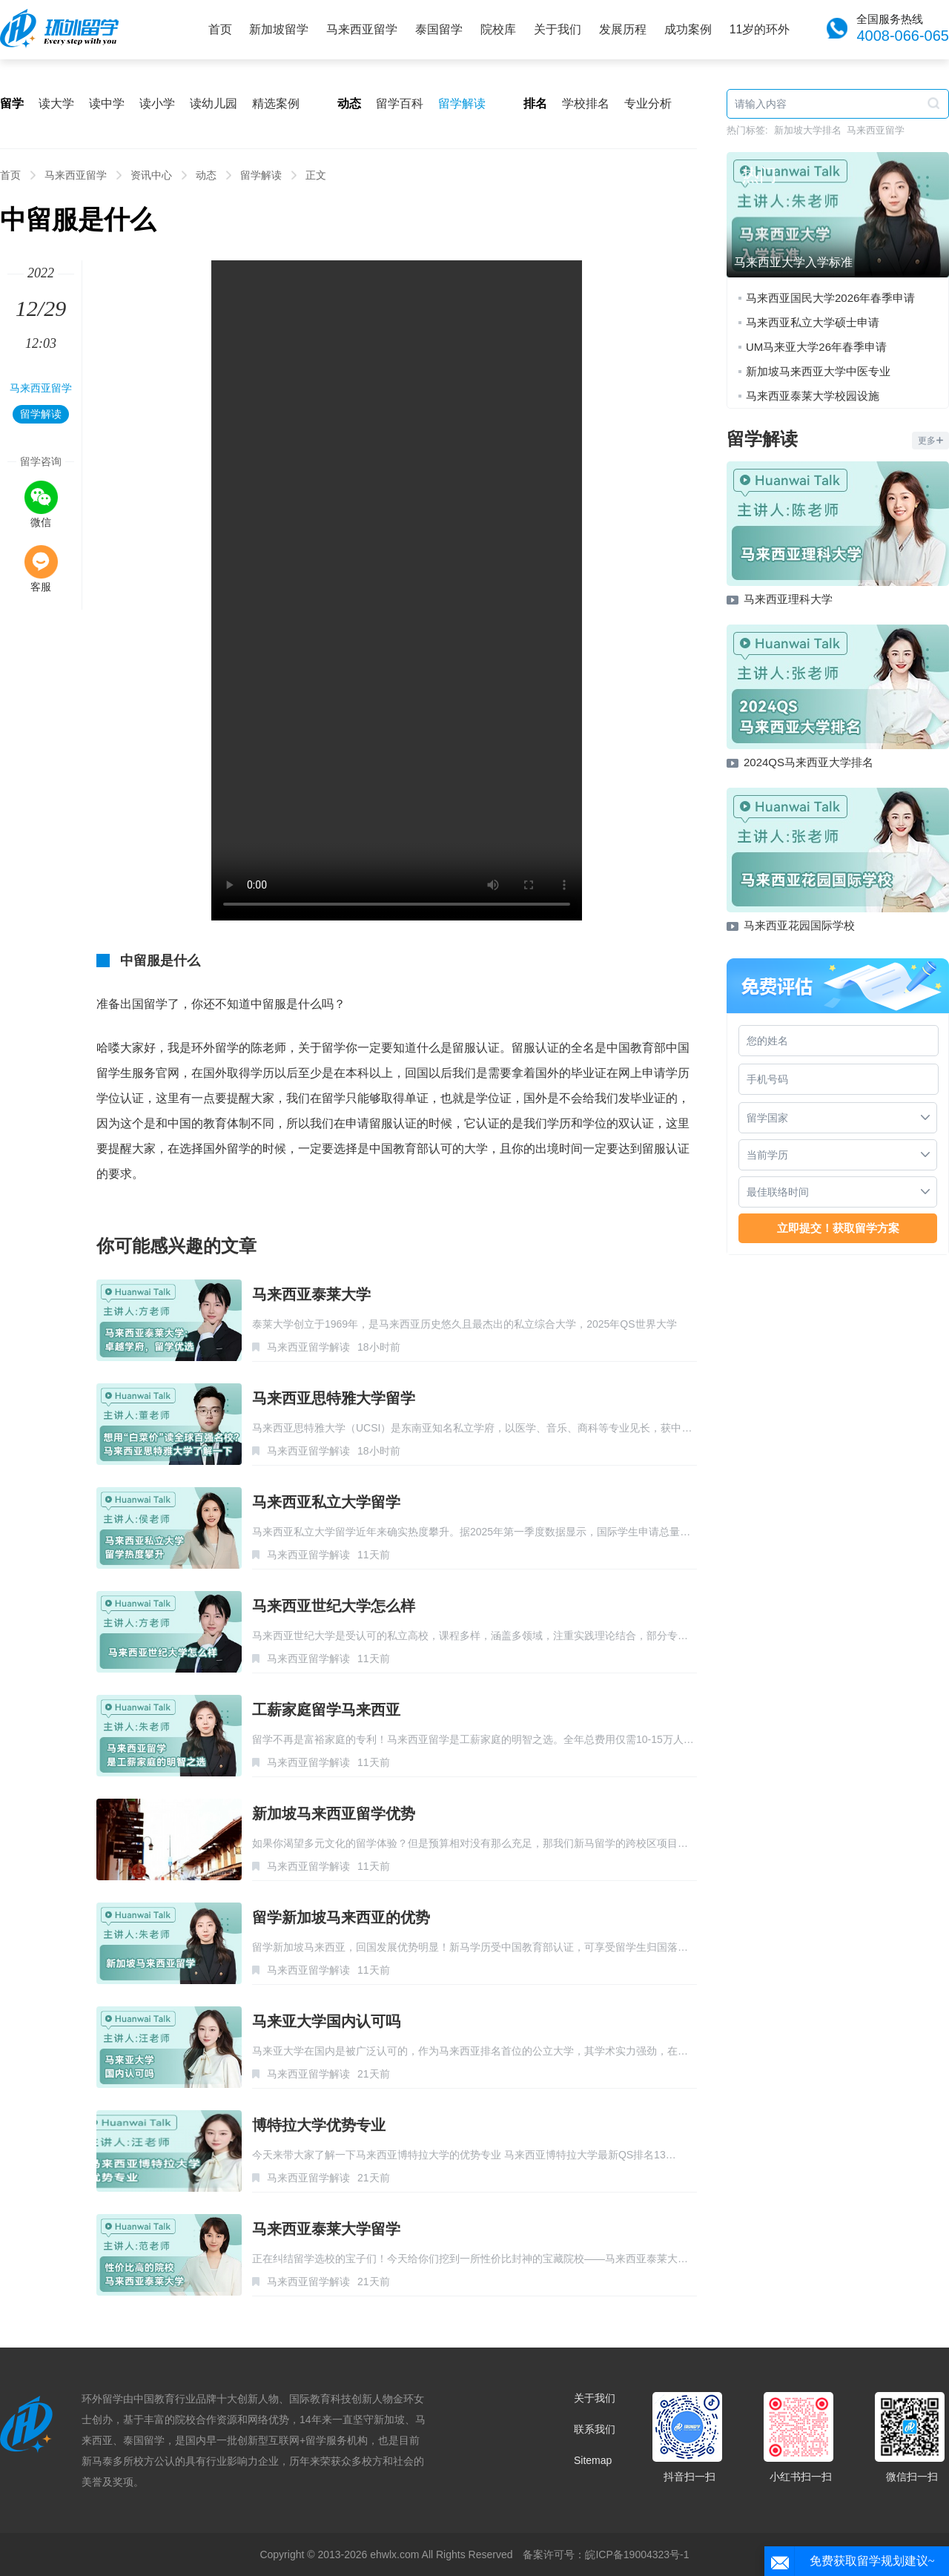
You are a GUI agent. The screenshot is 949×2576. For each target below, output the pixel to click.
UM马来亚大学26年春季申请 (816, 346)
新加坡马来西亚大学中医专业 (818, 371)
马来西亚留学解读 (308, 1347)
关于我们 (557, 29)
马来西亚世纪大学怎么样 (333, 1606)
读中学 (107, 103)
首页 (220, 29)
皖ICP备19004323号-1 (637, 2554)
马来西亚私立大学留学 (326, 1502)
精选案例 (276, 103)
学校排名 (585, 103)
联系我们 (594, 2429)
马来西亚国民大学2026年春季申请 (830, 297)
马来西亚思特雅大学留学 (333, 1398)
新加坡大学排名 (807, 130)
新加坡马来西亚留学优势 (333, 1813)
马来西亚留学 (361, 29)
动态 (206, 175)
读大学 (56, 103)
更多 (930, 440)
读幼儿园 (213, 103)
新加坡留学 (278, 29)
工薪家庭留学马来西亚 (326, 1710)
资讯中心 (151, 175)
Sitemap (593, 2460)
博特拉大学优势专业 (319, 2125)
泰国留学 (439, 29)
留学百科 (399, 103)
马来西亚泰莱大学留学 (326, 2229)
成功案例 (688, 29)
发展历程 (623, 29)
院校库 (498, 29)
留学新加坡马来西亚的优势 (341, 1917)
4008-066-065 (902, 35)
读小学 (157, 103)
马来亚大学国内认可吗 (326, 2021)
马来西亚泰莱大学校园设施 (812, 395)
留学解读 (462, 103)
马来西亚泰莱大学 (311, 1294)
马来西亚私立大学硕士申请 (812, 322)
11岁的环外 (760, 29)
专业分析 (648, 103)
